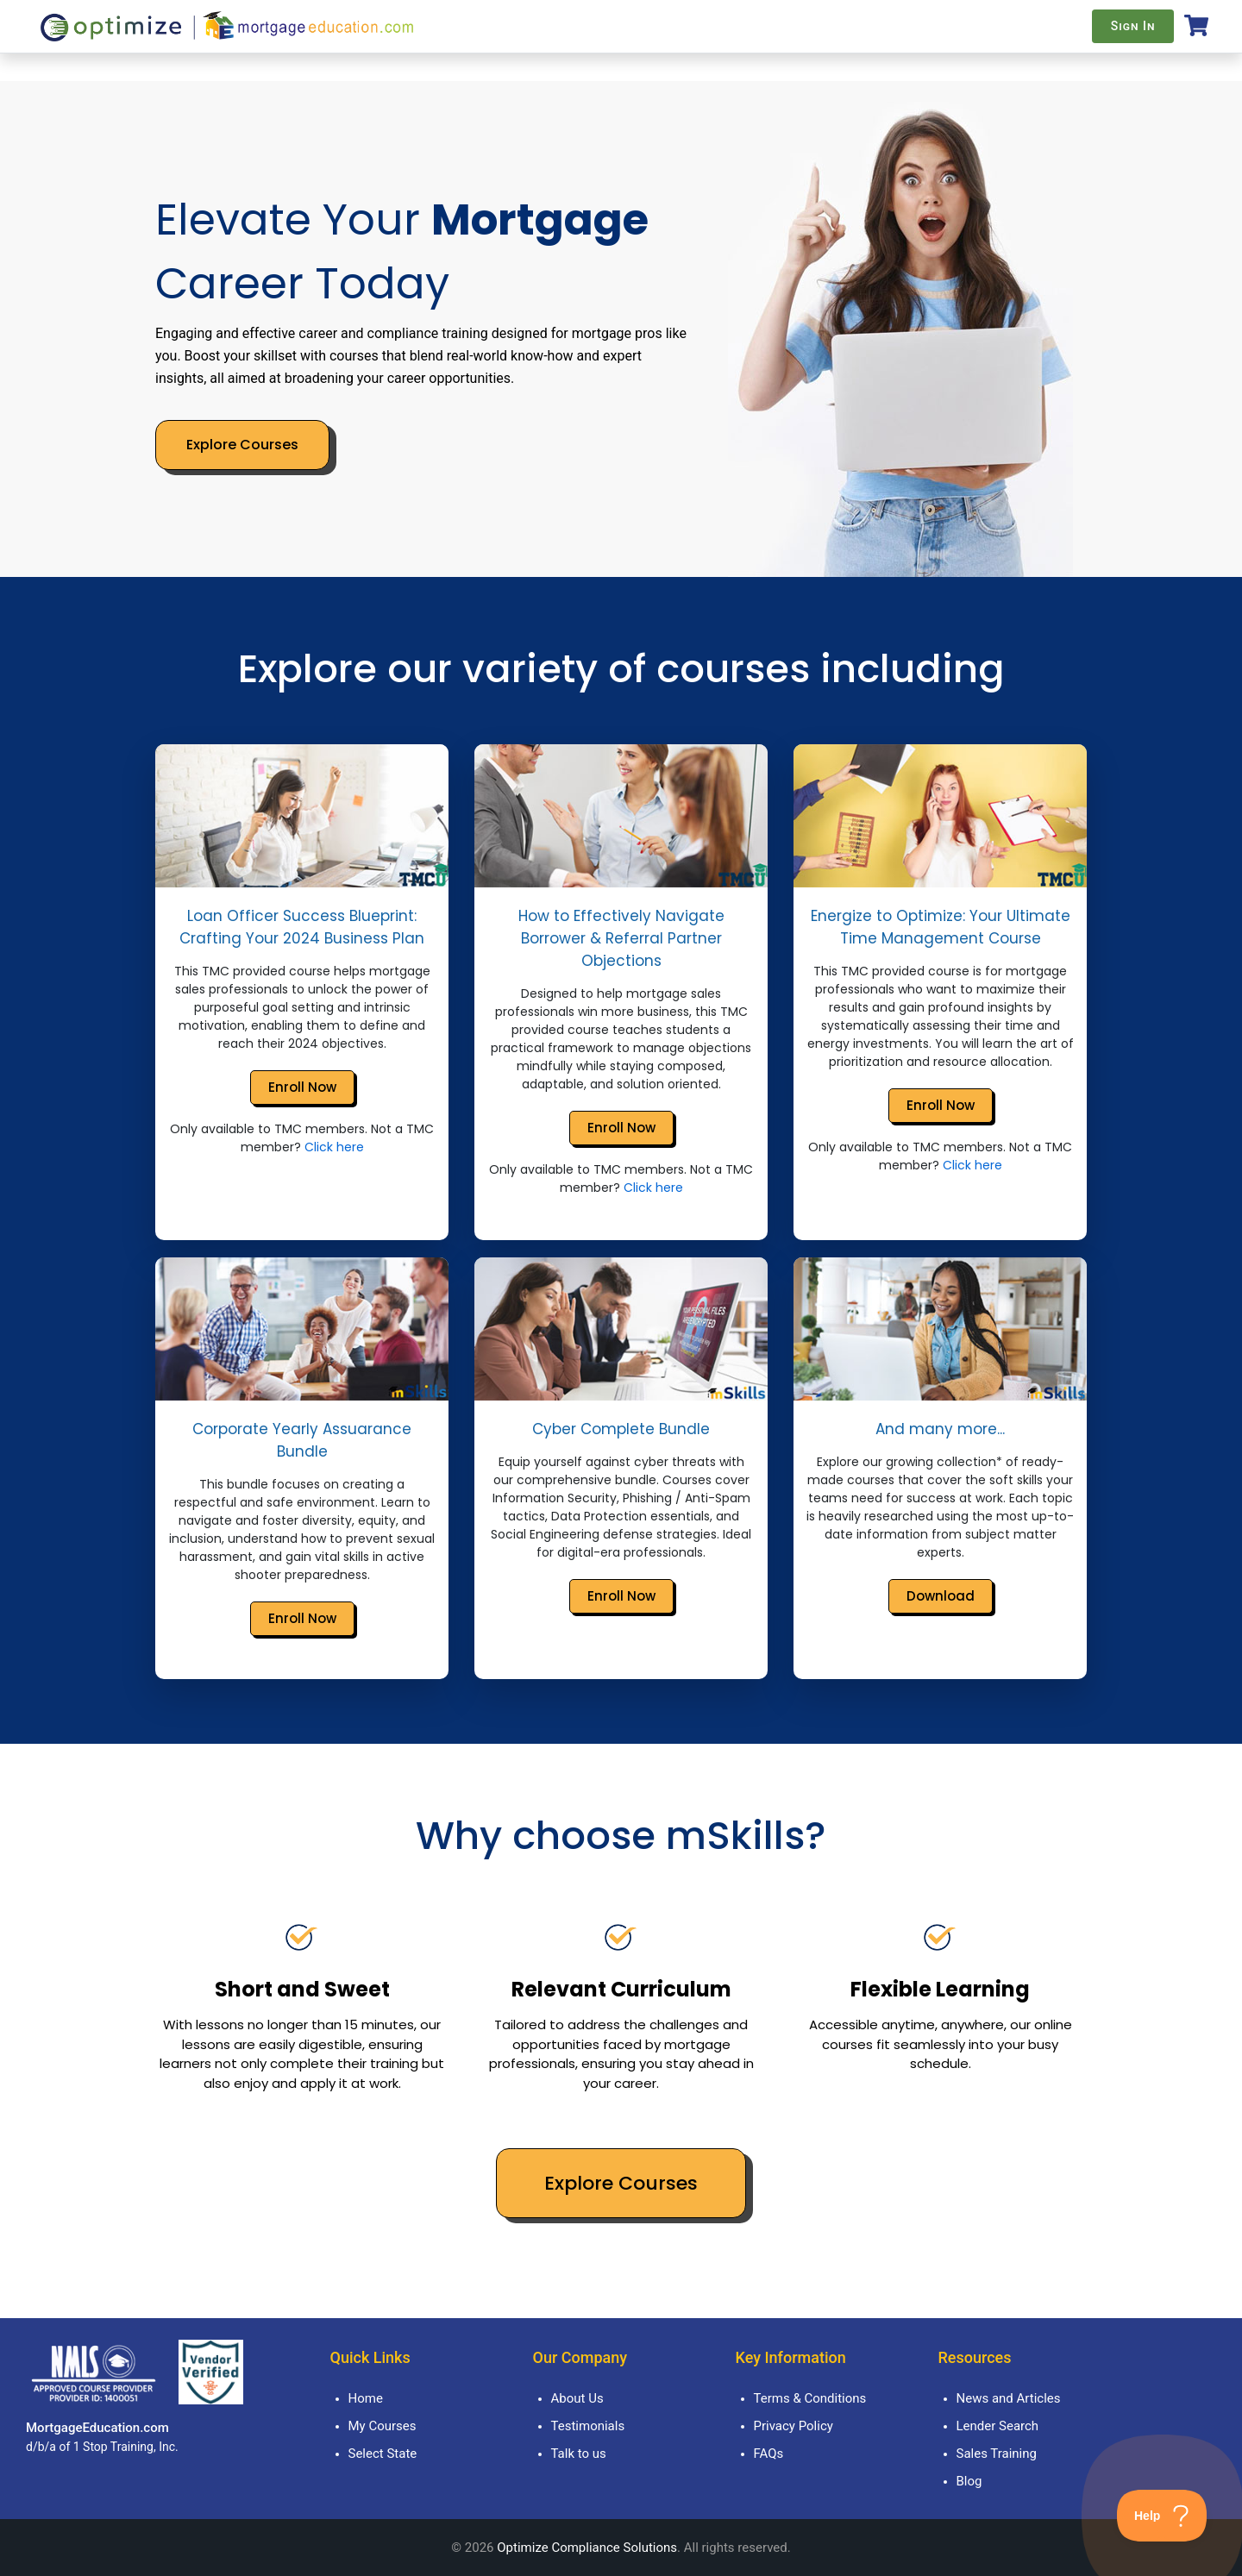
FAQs (769, 2453)
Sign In (1133, 26)
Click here (334, 1147)
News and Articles (1009, 2398)
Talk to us (578, 2453)
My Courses (382, 2426)
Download (940, 1596)
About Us (577, 2398)
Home (365, 2398)
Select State (382, 2453)
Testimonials (588, 2426)
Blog (969, 2481)
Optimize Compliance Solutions (587, 2547)
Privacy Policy (793, 2426)
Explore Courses (242, 444)
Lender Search (998, 2426)
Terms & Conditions (810, 2398)
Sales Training (997, 2453)
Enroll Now (302, 1087)
